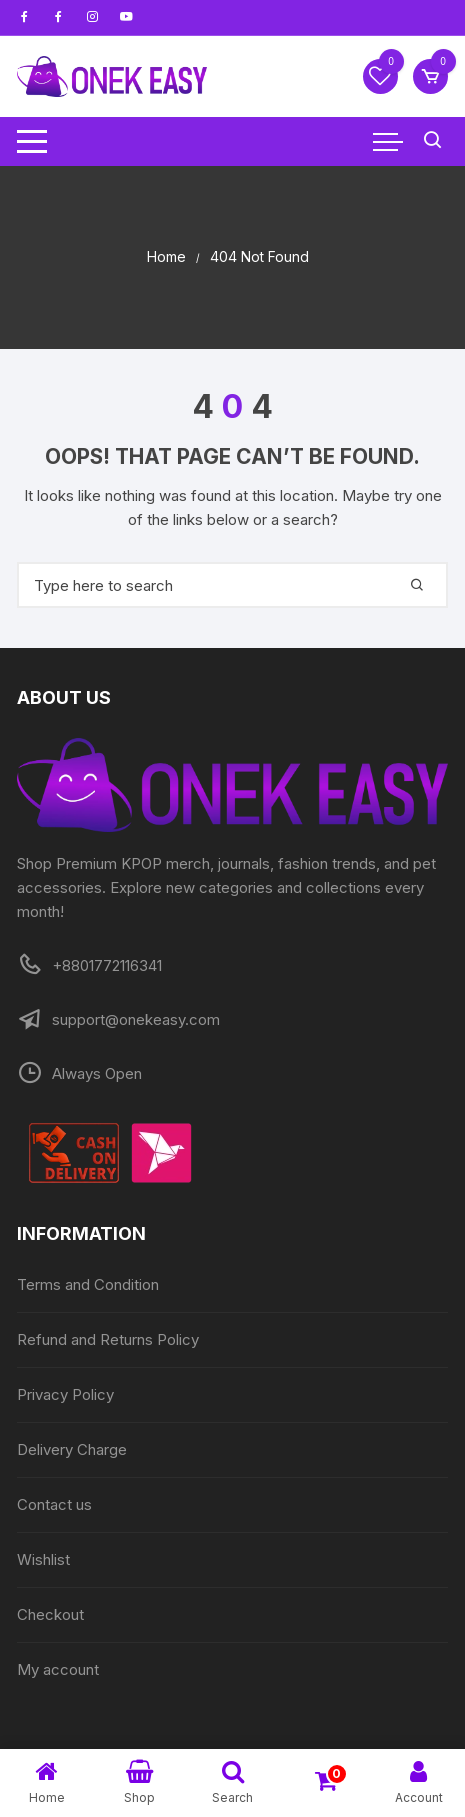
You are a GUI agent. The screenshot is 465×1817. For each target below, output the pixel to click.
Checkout (50, 1614)
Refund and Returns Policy (108, 1339)
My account (58, 1669)
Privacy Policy (65, 1394)
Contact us (54, 1504)
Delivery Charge (72, 1449)
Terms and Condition (88, 1284)
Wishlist (43, 1559)
